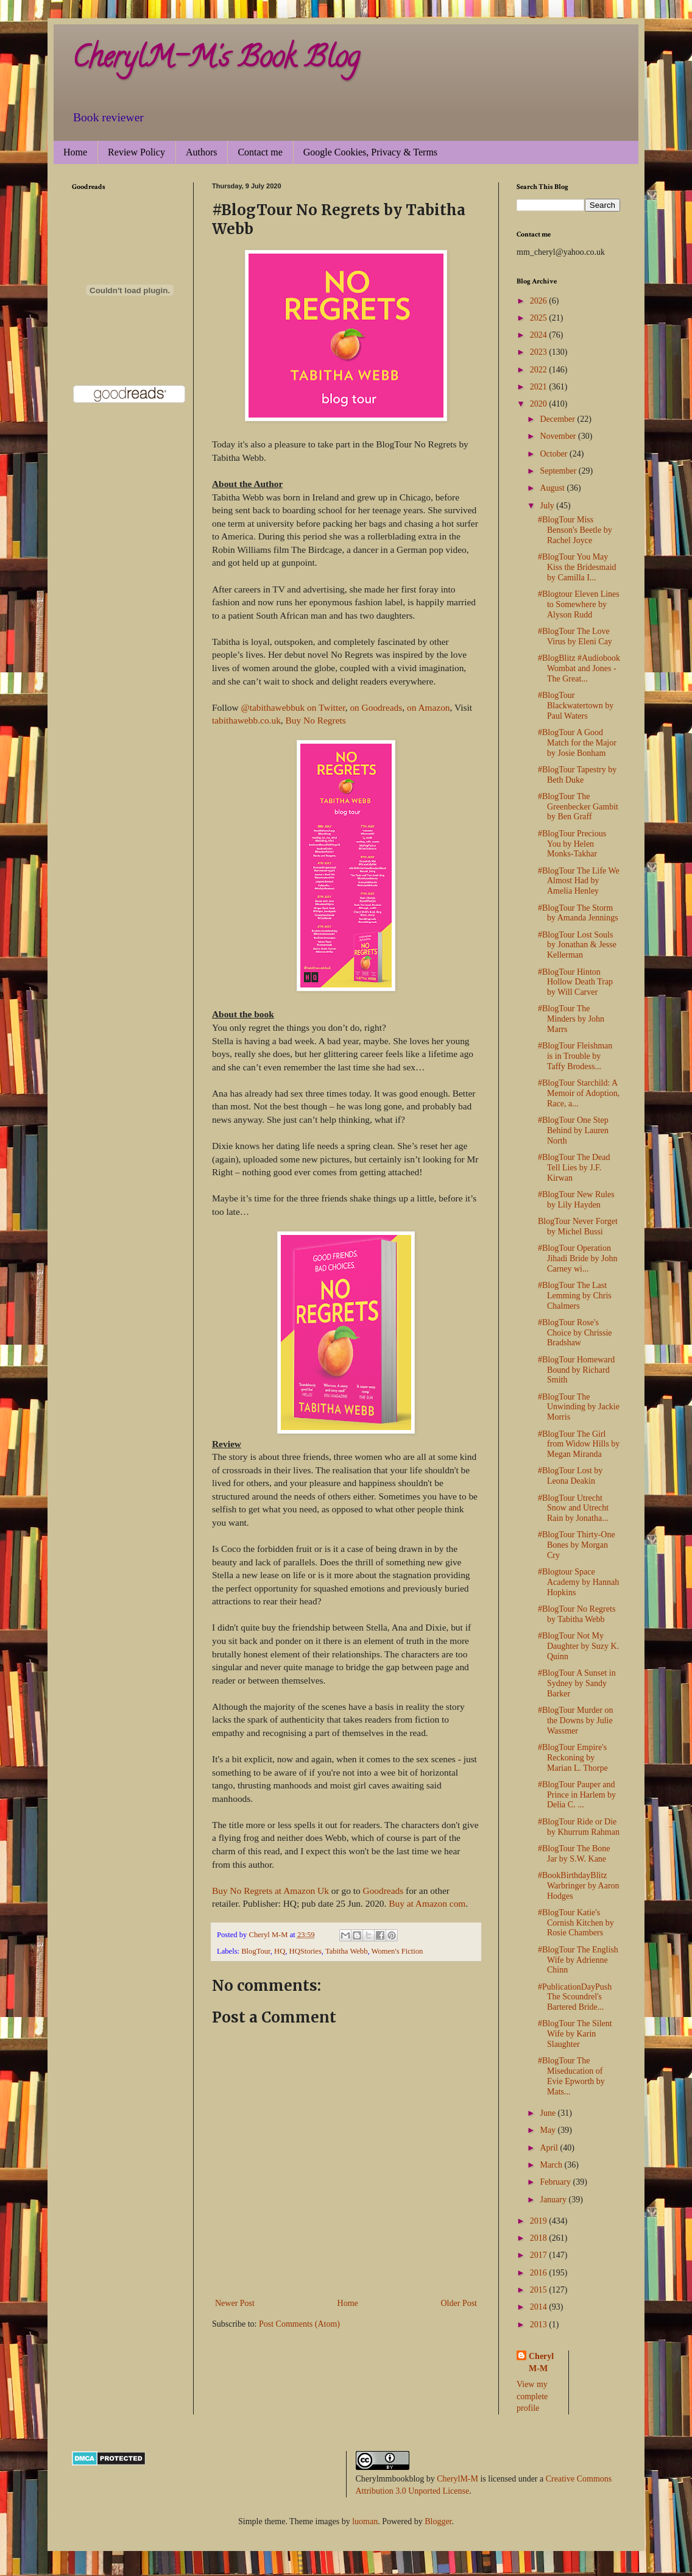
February (556, 2181)
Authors (201, 152)
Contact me (260, 152)
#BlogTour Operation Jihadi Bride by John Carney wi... (578, 1258)
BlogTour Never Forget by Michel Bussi (578, 1226)
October (555, 453)
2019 (539, 2221)
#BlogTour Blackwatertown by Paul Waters (575, 705)
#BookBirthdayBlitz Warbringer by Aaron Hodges (579, 1886)
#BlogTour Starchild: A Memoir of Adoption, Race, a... (579, 1093)
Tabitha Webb (346, 1951)
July (548, 505)
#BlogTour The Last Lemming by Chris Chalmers (575, 1296)
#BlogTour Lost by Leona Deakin (570, 1475)
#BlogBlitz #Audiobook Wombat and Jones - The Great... (579, 668)
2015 (539, 2289)
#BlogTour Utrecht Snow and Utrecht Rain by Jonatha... (573, 1508)
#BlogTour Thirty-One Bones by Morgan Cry (576, 1545)
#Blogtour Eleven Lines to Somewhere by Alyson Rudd (579, 604)
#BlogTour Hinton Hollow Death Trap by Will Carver (575, 982)
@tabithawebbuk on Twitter (293, 707)
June (548, 2113)
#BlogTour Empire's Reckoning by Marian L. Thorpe (573, 1758)
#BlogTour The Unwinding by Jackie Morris (579, 1407)
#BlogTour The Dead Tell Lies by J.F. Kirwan (574, 1168)
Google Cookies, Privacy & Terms (370, 152)
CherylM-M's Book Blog (215, 60)
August (553, 488)
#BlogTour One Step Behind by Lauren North (573, 1130)
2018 (539, 2238)
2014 (539, 2306)
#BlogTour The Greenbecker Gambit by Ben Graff (578, 807)
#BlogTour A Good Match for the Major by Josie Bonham (577, 743)
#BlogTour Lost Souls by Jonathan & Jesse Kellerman (577, 945)
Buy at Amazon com (427, 1903)
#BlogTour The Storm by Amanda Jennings (578, 913)
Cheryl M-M (541, 2362)
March (552, 2164)
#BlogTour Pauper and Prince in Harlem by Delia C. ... (577, 1795)
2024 (539, 335)
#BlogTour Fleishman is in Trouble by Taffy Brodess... (575, 1056)
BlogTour (255, 1951)
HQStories (305, 1951)
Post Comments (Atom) (299, 2324)
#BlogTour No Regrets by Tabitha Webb (576, 1614)
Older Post (459, 2303)
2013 (539, 2324)
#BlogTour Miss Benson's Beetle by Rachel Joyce (575, 530)
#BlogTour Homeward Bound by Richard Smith (576, 1370)
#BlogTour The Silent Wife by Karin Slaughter (575, 2034)
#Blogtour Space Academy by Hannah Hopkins (578, 1582)
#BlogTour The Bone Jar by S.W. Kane (574, 1853)
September (559, 470)
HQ (279, 1951)
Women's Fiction (397, 1951)
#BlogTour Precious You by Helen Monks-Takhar (572, 844)
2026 (539, 300)
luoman (365, 2521)
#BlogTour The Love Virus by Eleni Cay (575, 636)
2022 (539, 369)
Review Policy (136, 152)
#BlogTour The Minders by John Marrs (571, 1019)
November (559, 436)
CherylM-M (457, 2478)
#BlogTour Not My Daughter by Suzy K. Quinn (578, 1646)
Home (75, 152)
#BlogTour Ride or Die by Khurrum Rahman (579, 1827)
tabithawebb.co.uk (246, 720)
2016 (539, 2272)
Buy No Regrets (316, 720)
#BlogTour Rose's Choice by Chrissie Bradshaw (575, 1333)
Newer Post (235, 2303)
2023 (539, 352)
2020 (539, 403)
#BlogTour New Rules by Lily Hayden (576, 1199)
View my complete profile (532, 2396)
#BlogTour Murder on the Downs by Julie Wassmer (575, 1720)
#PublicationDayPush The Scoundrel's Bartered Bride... (575, 1997)
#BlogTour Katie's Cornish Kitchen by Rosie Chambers (576, 1923)
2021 (539, 386)
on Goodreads (376, 707)
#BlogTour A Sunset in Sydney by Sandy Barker (577, 1683)
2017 (539, 2255)
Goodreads (383, 1890)
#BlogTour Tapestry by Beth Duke (577, 775)
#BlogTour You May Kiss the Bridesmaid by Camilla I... (577, 567)
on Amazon (428, 707)
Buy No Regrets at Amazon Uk (270, 1890)
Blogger (438, 2521)
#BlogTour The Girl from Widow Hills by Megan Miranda (579, 1444)
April (550, 2147)
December (558, 419)
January (554, 2199)
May (548, 2130)
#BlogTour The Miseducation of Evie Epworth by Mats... (571, 2076)
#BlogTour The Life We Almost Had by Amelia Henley (579, 881)
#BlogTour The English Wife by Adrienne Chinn (578, 1960)
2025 (539, 317)
